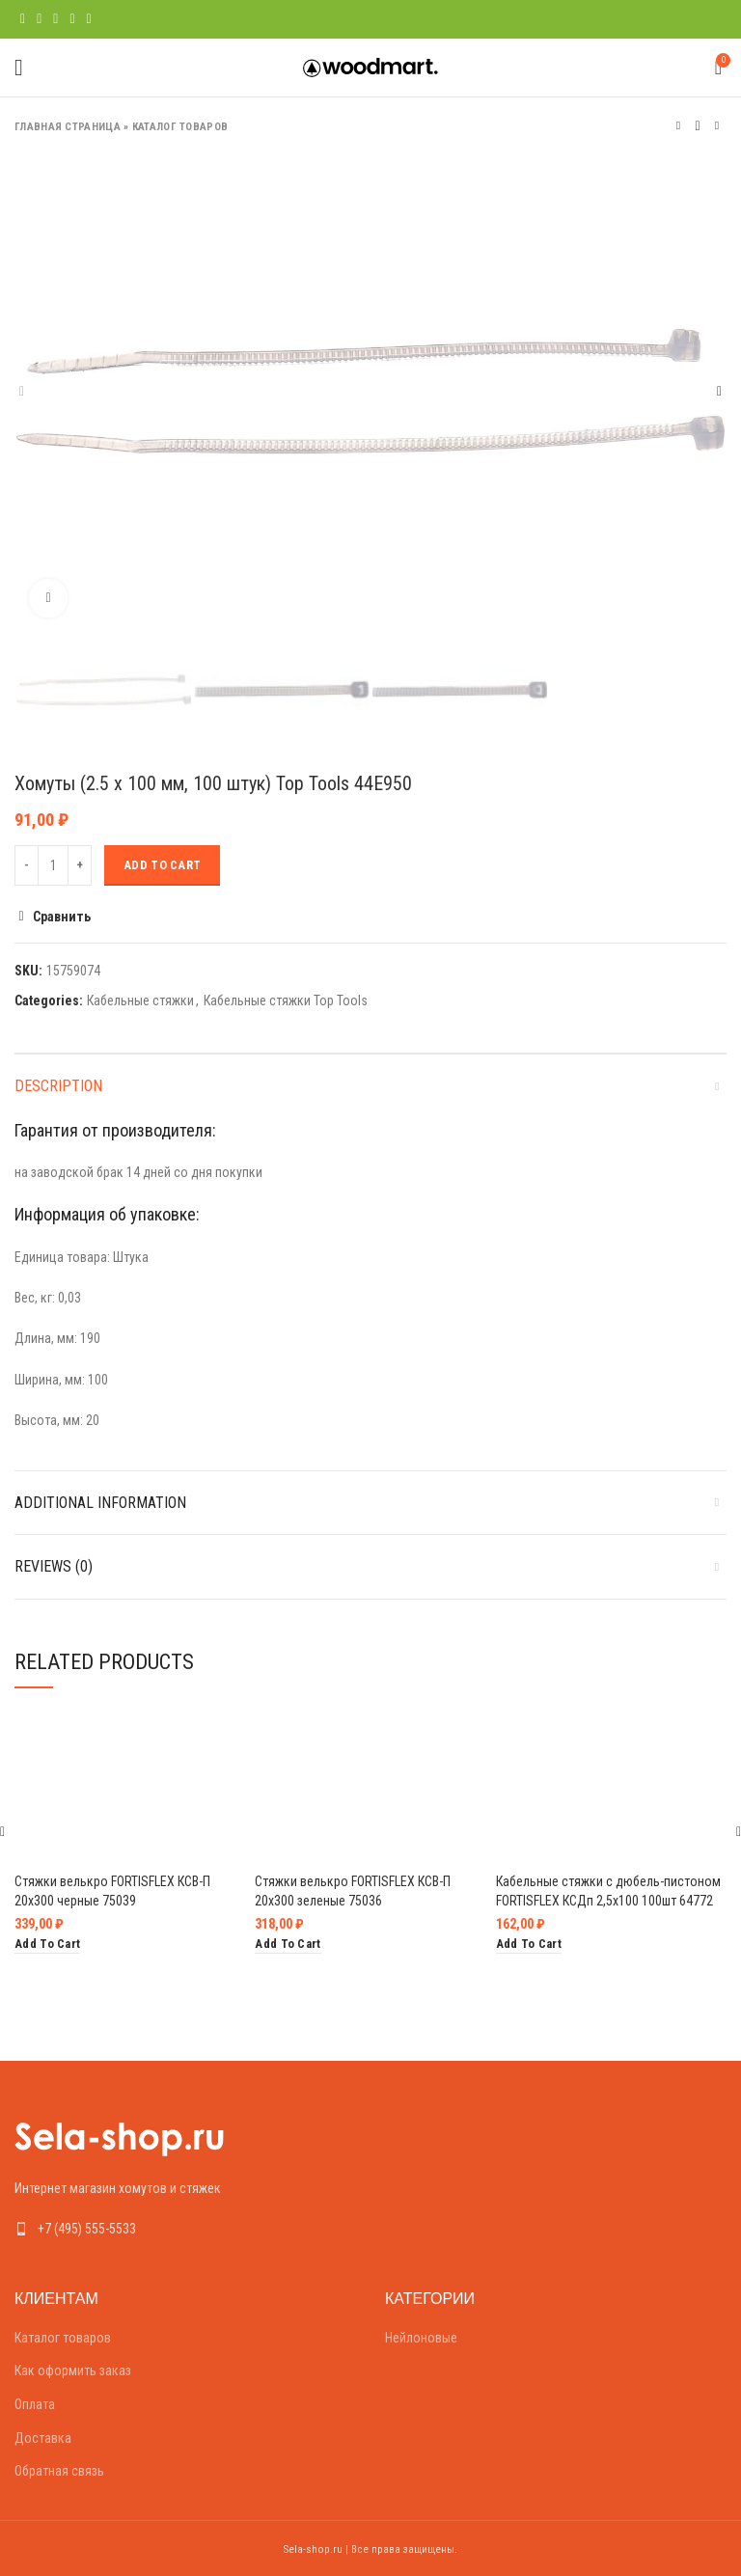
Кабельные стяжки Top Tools (286, 1000)
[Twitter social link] (39, 19)
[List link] (185, 2228)
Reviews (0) (53, 1566)
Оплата (34, 2404)
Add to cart (162, 865)
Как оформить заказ (72, 2370)
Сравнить (62, 916)
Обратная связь (59, 2471)
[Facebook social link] (22, 19)
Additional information (100, 1503)
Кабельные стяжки (140, 1000)
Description (58, 1086)
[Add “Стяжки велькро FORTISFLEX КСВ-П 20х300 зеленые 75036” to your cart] (287, 1944)
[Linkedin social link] (72, 19)
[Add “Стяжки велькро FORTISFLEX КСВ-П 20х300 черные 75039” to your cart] (47, 1944)
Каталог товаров (180, 127)
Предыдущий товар (678, 126)
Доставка (42, 2438)
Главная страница (67, 127)
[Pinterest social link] (55, 19)
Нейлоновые (421, 2337)
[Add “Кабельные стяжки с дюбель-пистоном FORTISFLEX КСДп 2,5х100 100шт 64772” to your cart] (529, 1944)
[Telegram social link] (89, 19)
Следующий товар (717, 126)
